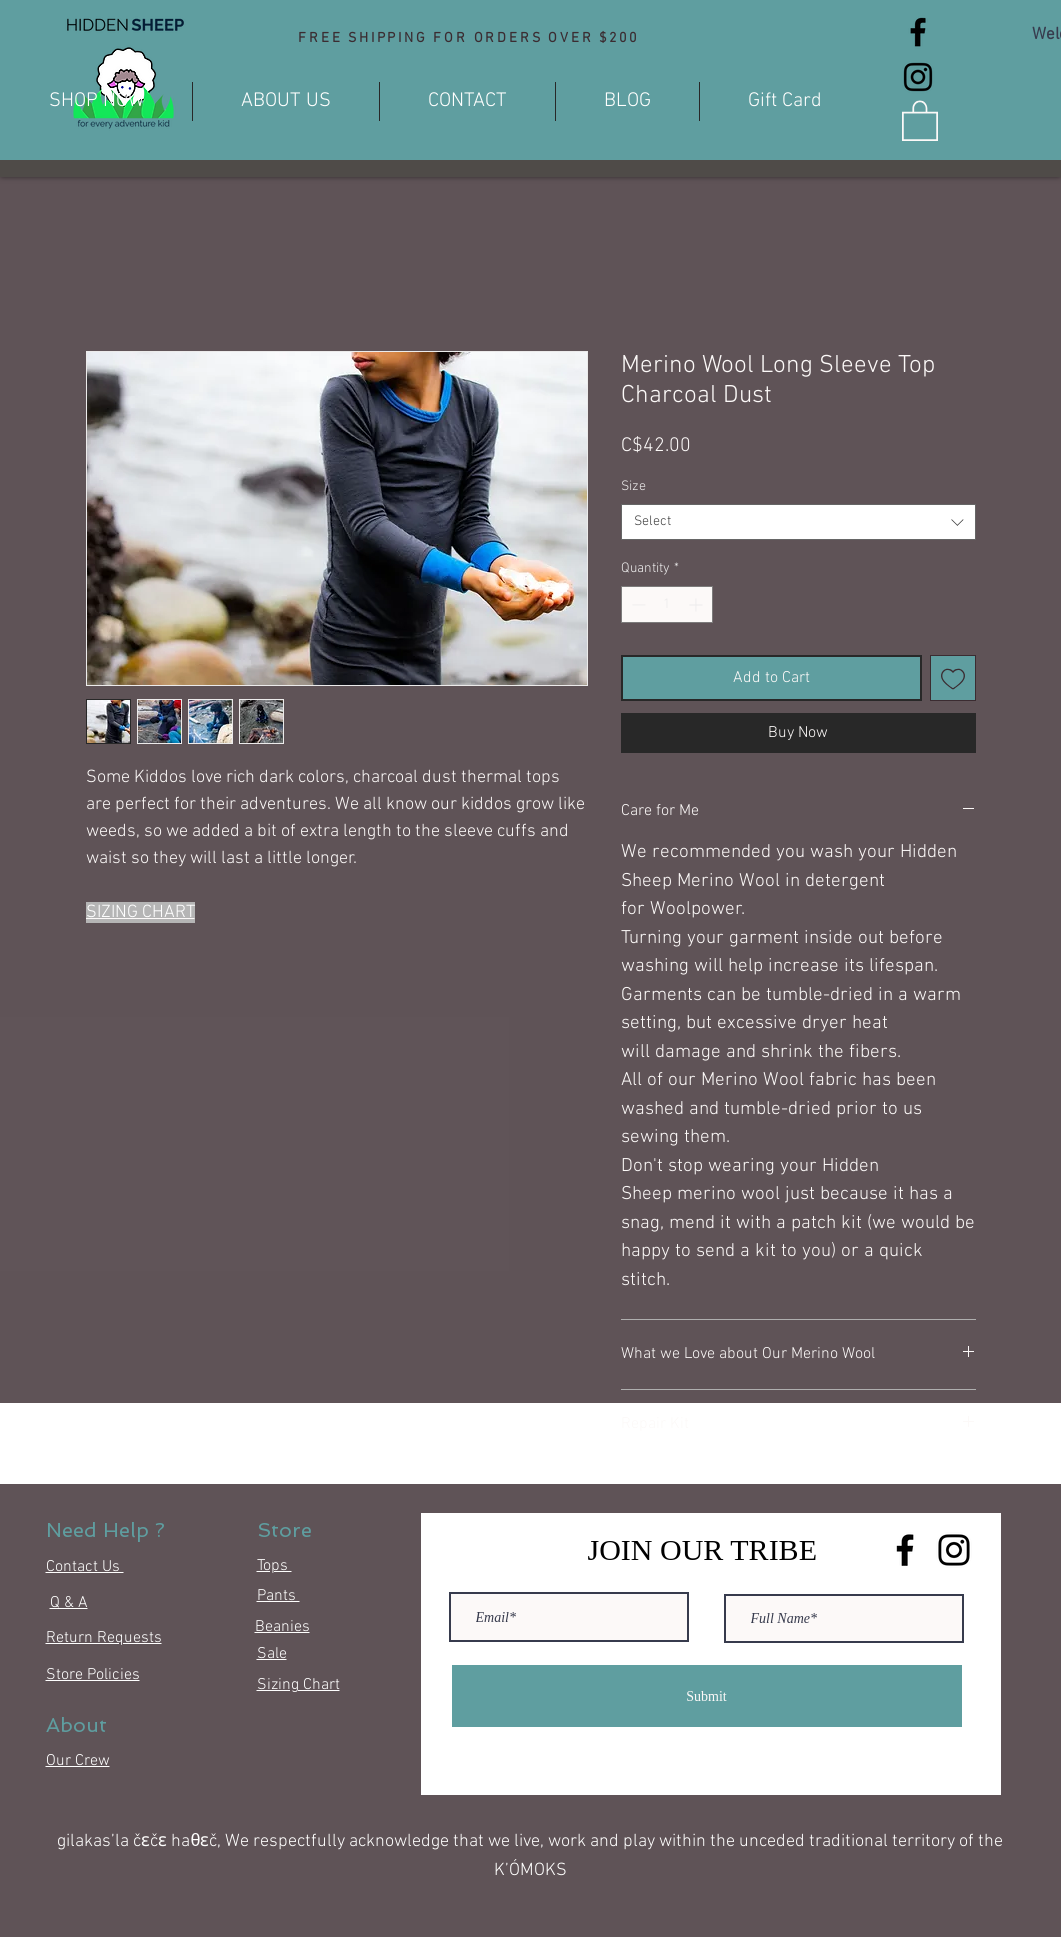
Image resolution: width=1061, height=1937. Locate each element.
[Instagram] (918, 77)
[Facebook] (918, 32)
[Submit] (707, 1696)
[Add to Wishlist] (953, 678)
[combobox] (798, 522)
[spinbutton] (667, 604)
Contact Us (85, 1567)
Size (633, 486)
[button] (920, 119)
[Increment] (697, 604)
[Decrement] (636, 604)
